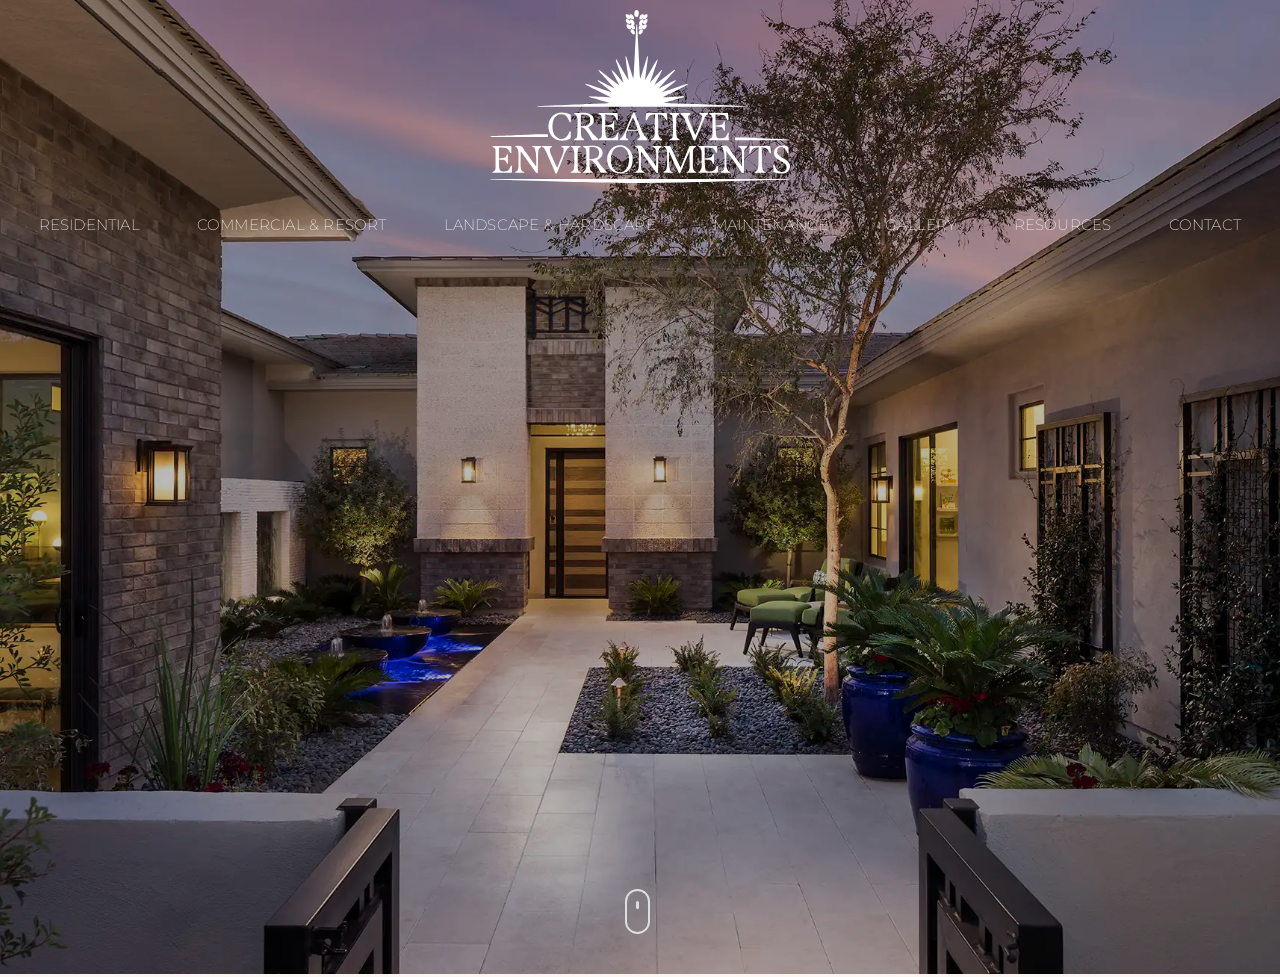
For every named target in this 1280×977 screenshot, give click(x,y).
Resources (1063, 224)
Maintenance (770, 224)
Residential (89, 224)
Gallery (920, 224)
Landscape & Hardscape (550, 224)
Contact (1205, 224)
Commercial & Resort (292, 224)
